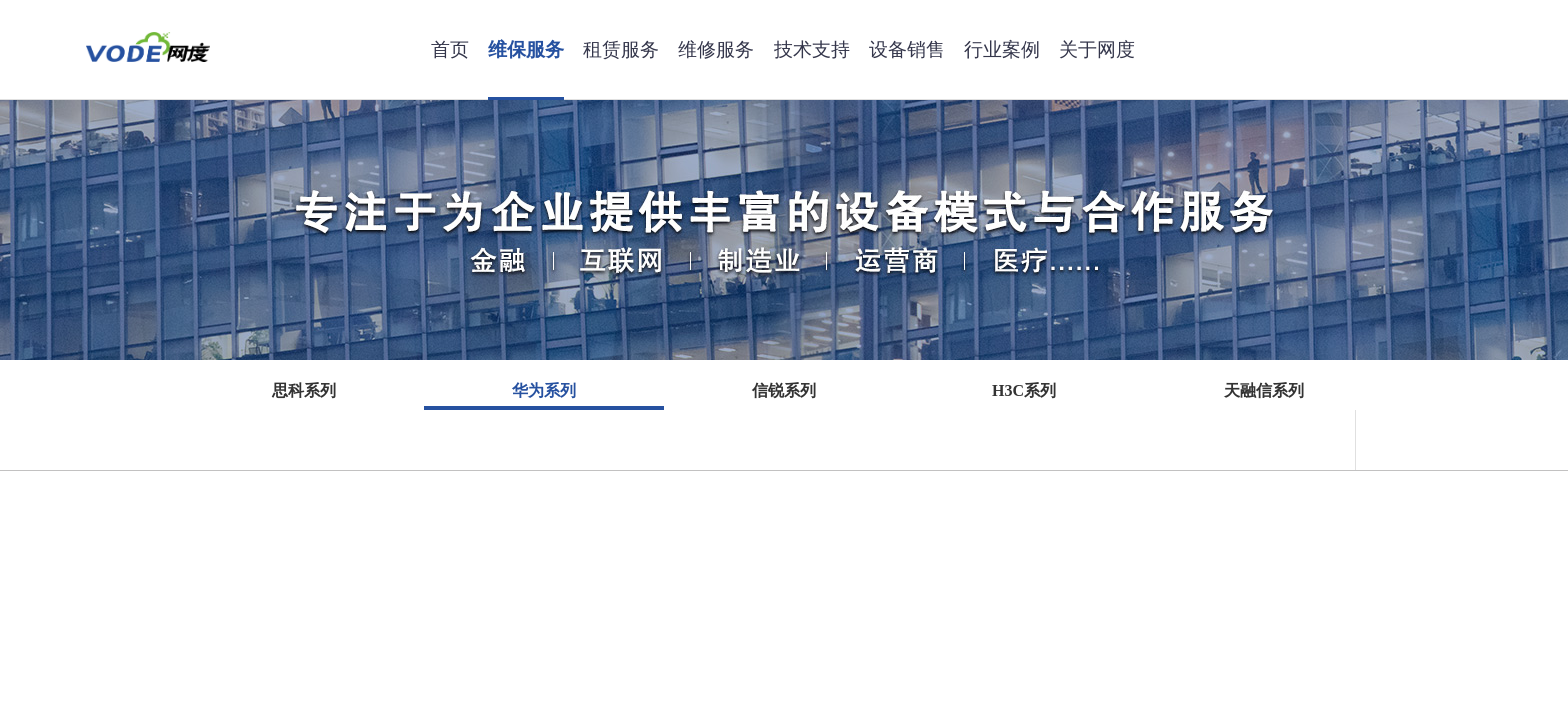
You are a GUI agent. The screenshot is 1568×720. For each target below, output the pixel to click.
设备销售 (907, 49)
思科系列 (304, 390)
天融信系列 (1264, 390)
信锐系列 (784, 390)
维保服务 (526, 49)
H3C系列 (1024, 390)
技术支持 (812, 49)
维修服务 (716, 49)
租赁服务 (621, 49)
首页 (450, 49)
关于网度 (1097, 49)
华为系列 (544, 390)
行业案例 (1002, 49)
